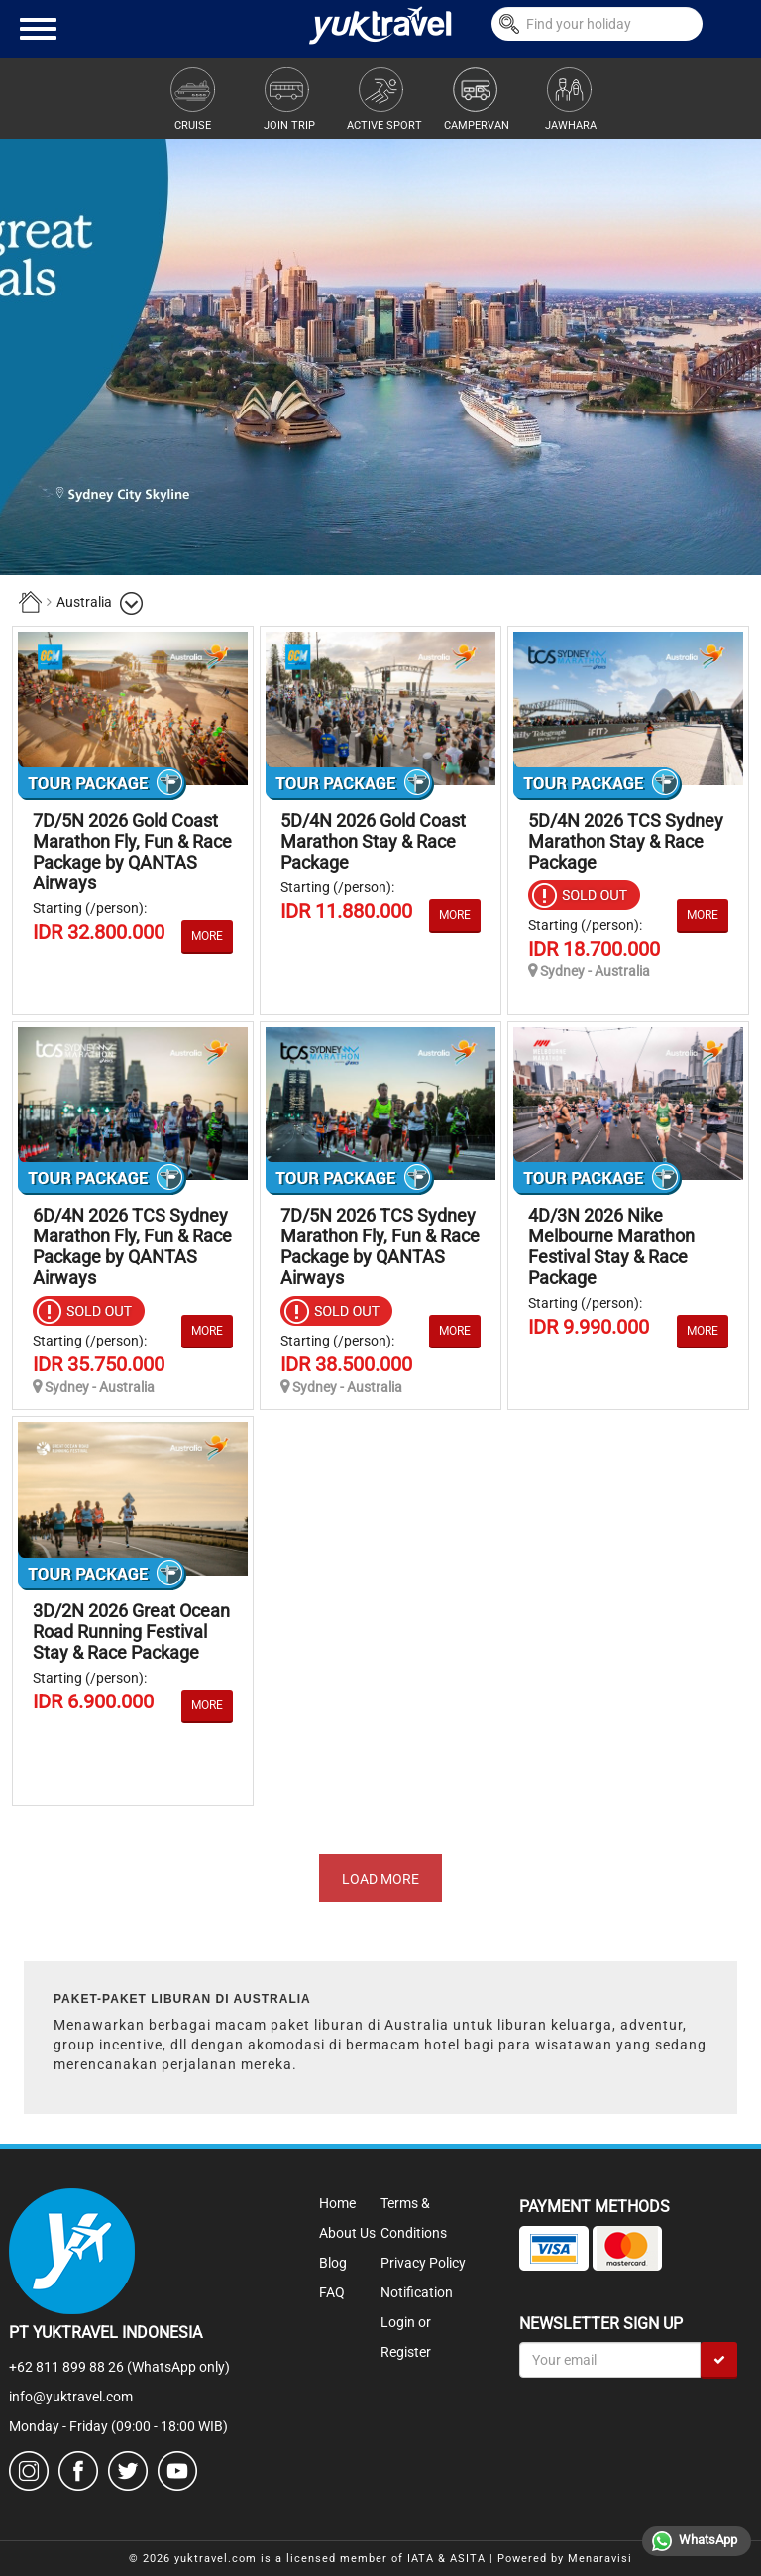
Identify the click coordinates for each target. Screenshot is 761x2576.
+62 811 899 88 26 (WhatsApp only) (119, 2367)
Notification (416, 2292)
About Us (347, 2233)
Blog (333, 2263)
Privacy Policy (423, 2263)
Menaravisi (600, 2558)
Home (337, 2203)
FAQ (332, 2292)
